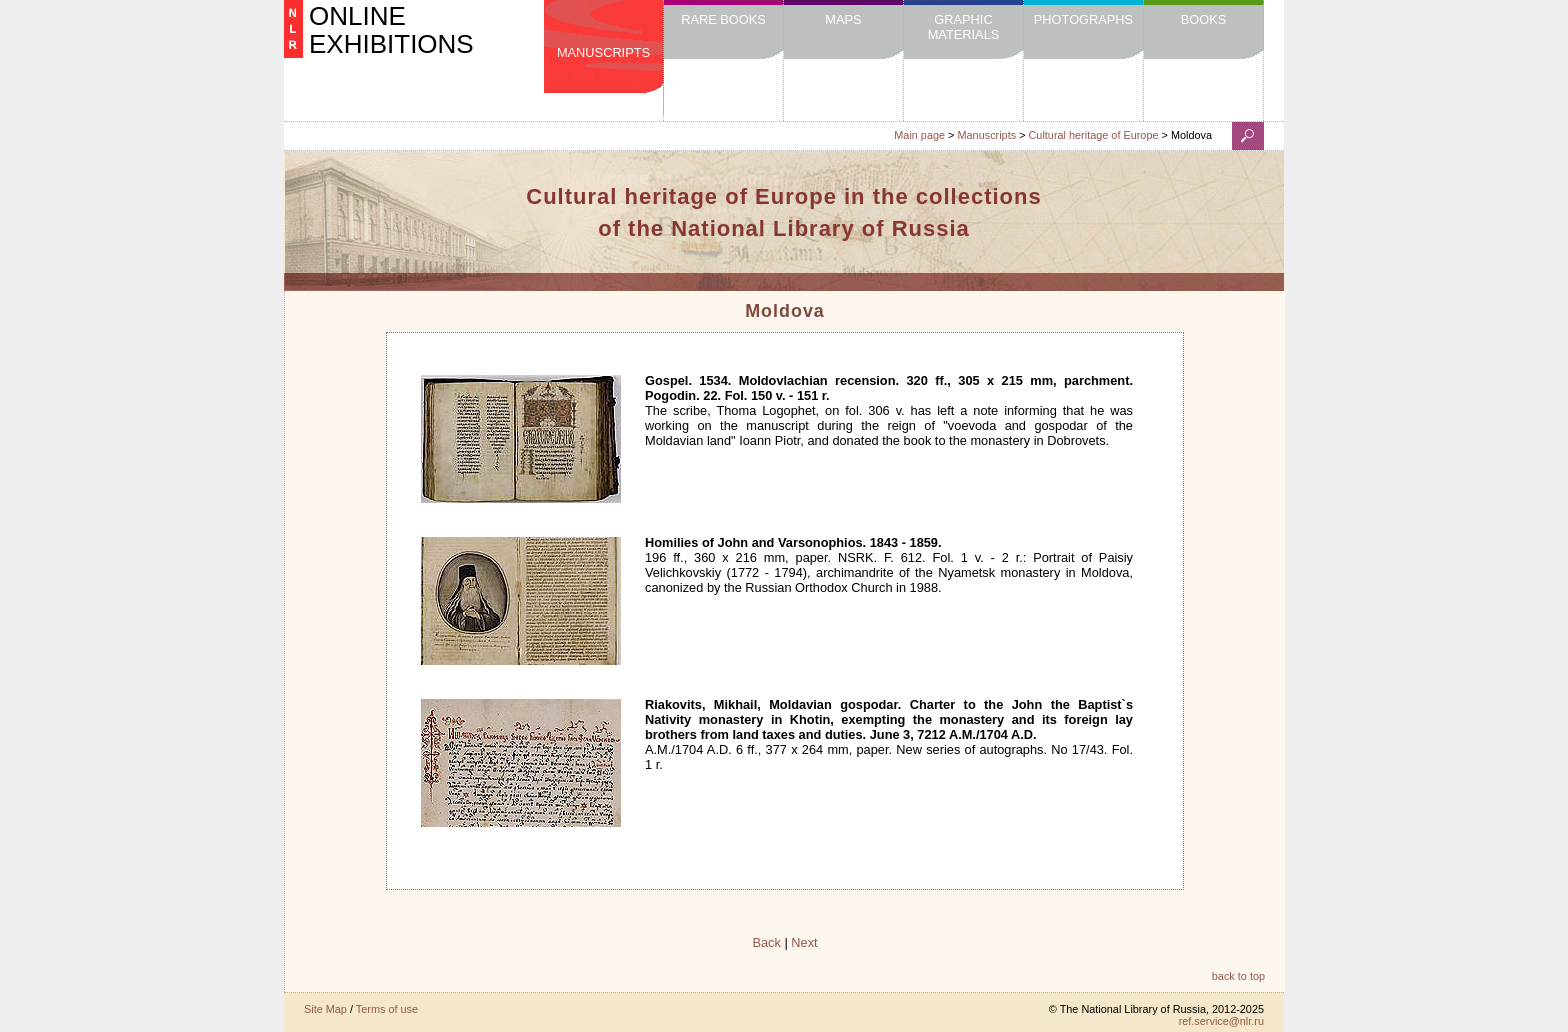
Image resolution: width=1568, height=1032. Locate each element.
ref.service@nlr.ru (1221, 1021)
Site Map (325, 1009)
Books (1204, 19)
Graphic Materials (964, 27)
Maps (843, 19)
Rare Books (723, 19)
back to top (1238, 976)
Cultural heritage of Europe (1094, 135)
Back (766, 942)
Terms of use (387, 1009)
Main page (919, 135)
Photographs (1083, 19)
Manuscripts (603, 52)
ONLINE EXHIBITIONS (391, 30)
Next (804, 942)
